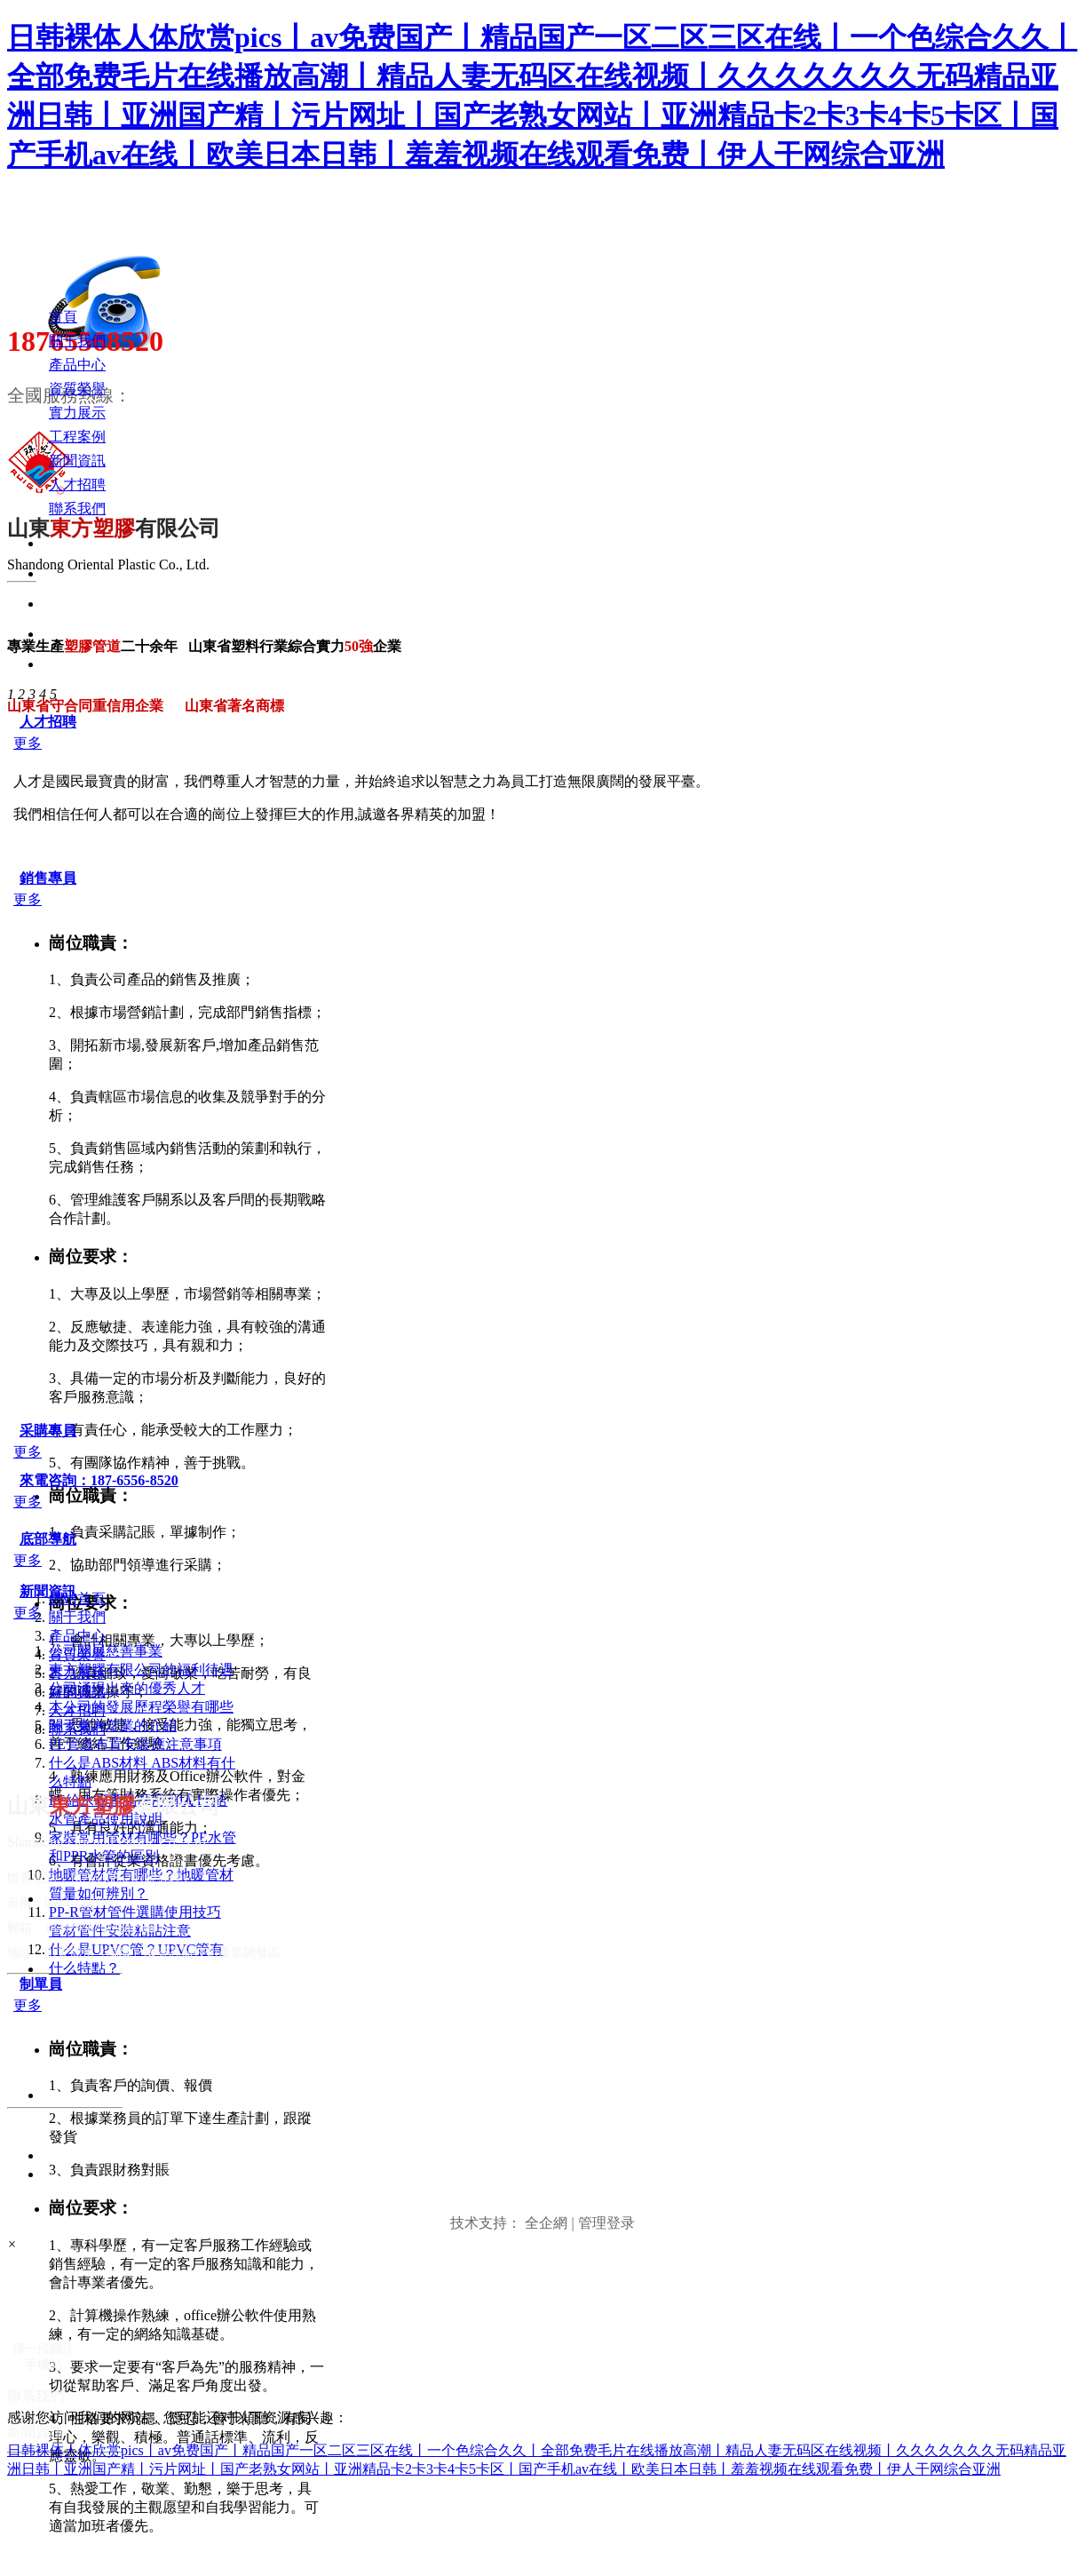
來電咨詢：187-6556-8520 (99, 1480)
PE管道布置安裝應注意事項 (135, 1744)
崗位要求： (91, 1256)
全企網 (546, 2222)
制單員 (41, 1984)
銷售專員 (48, 878)
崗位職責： (91, 943)
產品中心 (77, 1635)
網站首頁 (77, 1598)
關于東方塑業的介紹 (113, 1725)
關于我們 (77, 1617)
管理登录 (606, 2222)
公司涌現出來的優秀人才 (127, 1688)
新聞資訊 (48, 1591)
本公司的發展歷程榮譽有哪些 (141, 1706)
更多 (27, 743)
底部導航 (48, 1538)
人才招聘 (48, 721)
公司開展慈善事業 (105, 1650)
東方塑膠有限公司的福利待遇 (141, 1669)
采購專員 (48, 1430)
